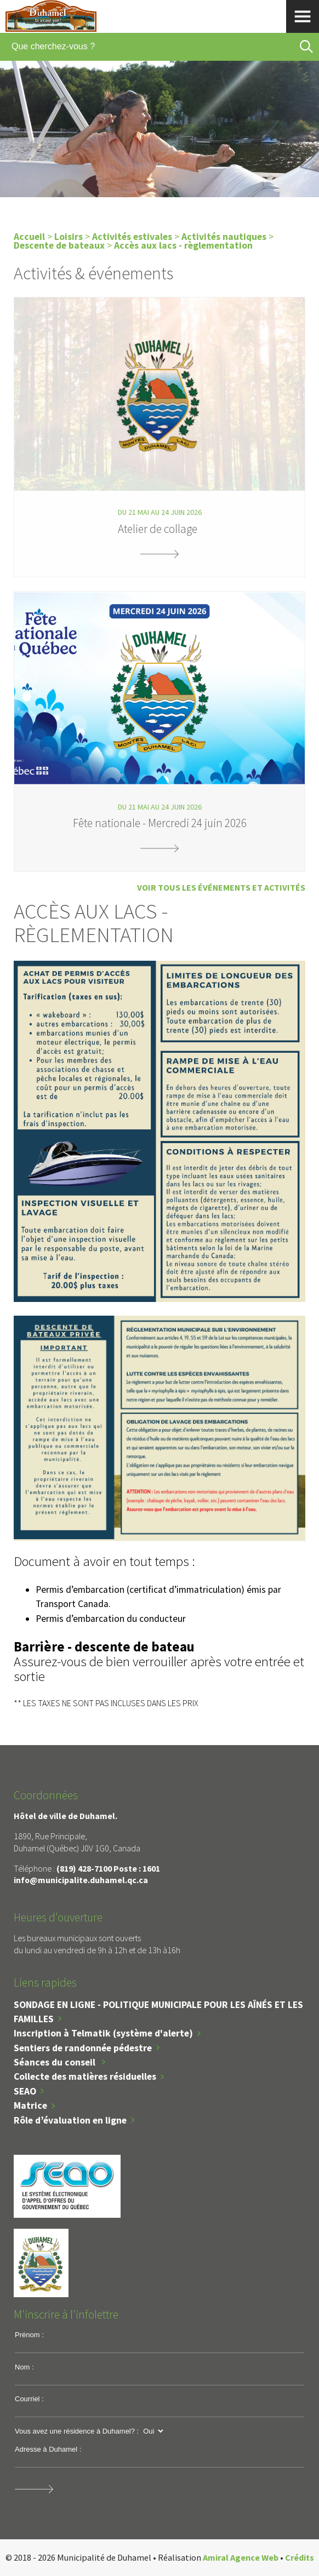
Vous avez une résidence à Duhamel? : (77, 2431)
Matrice (30, 2105)
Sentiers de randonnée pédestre (83, 2048)
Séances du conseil (56, 2062)
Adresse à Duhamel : (48, 2449)
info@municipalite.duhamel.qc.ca (81, 1879)
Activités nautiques (225, 237)
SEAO (25, 2091)
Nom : (24, 2367)
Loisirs (68, 237)
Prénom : (29, 2334)
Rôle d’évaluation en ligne (70, 2120)
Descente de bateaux (59, 245)
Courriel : (29, 2398)
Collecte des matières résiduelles (85, 2076)
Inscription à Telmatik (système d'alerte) (103, 2033)
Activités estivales (132, 237)
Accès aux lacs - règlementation (183, 245)
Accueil (29, 237)
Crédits (299, 2557)
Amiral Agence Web (240, 2557)
